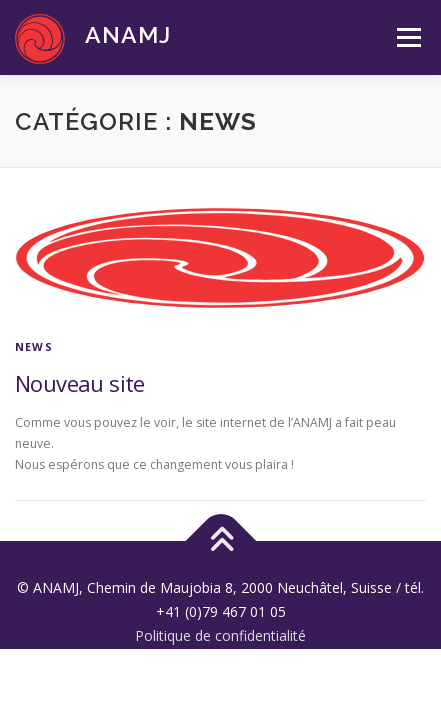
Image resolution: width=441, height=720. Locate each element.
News (34, 346)
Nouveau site (80, 383)
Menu (407, 37)
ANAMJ (128, 34)
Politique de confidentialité (220, 635)
